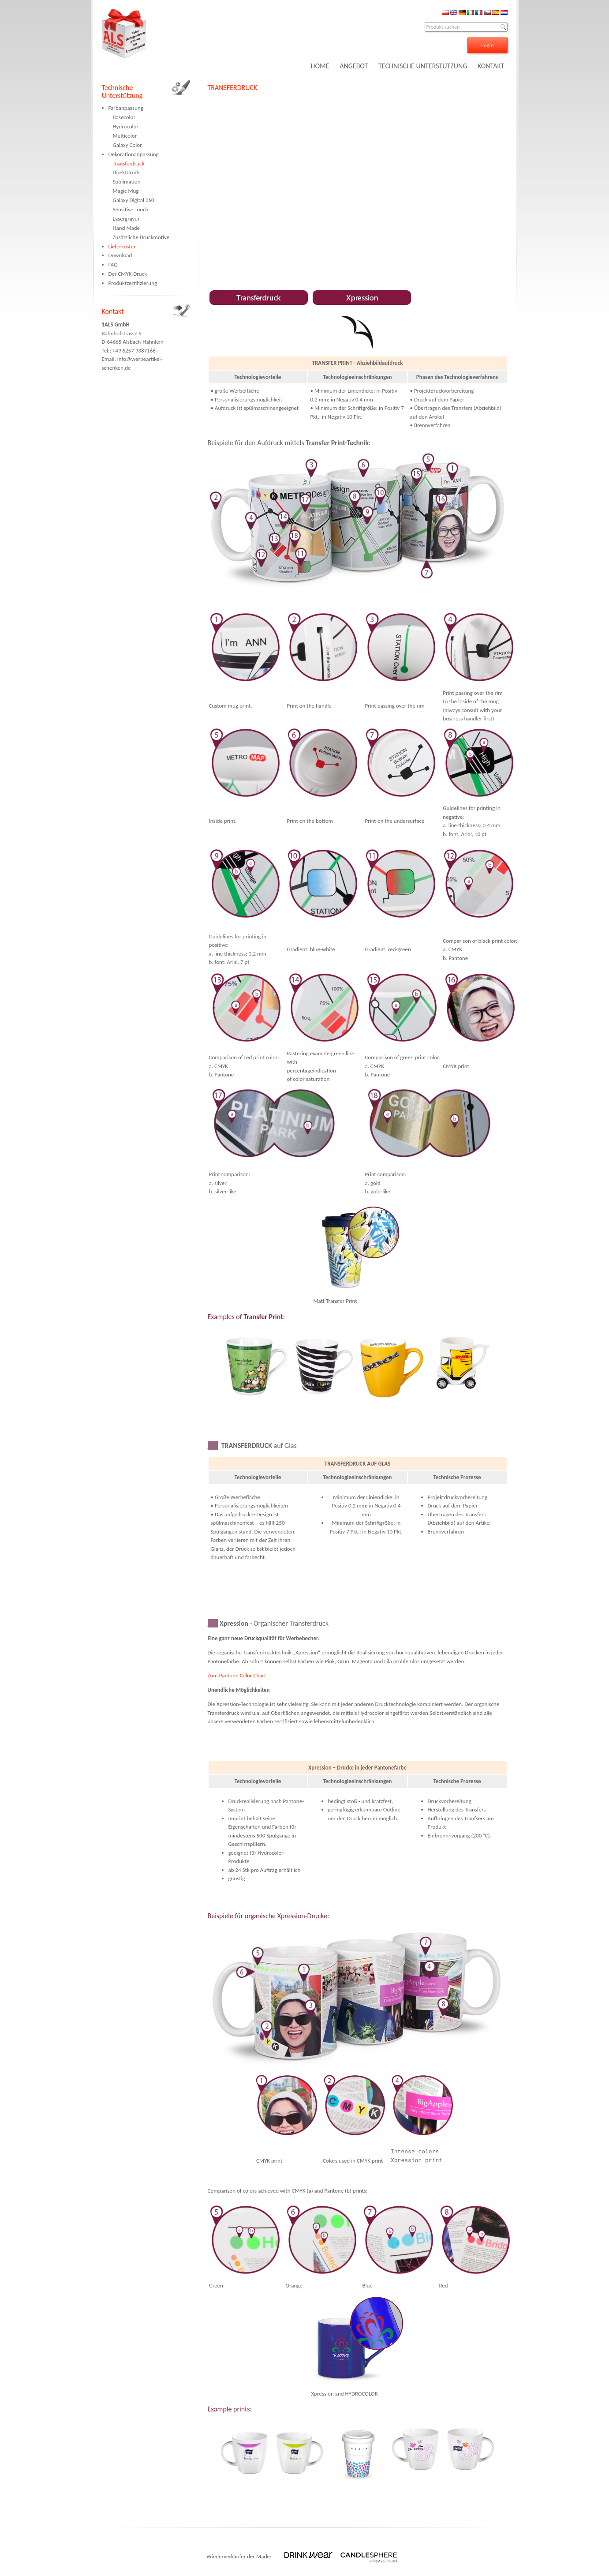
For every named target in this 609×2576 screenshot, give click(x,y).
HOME (319, 66)
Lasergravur (126, 218)
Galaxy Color (127, 145)
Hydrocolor (125, 126)
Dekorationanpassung (133, 154)
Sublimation (127, 181)
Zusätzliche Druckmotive (141, 237)
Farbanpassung (125, 108)
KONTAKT (491, 66)
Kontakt (113, 311)
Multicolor (125, 135)
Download (120, 255)
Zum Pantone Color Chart (237, 1675)
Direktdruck (126, 172)
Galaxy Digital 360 (133, 200)
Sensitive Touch (131, 209)
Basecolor (124, 117)
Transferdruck (129, 163)
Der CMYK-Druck (127, 273)
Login (487, 45)
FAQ (113, 264)
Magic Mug (126, 190)
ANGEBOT (354, 66)
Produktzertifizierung (132, 283)
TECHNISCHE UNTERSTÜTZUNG (422, 66)
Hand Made (126, 228)
